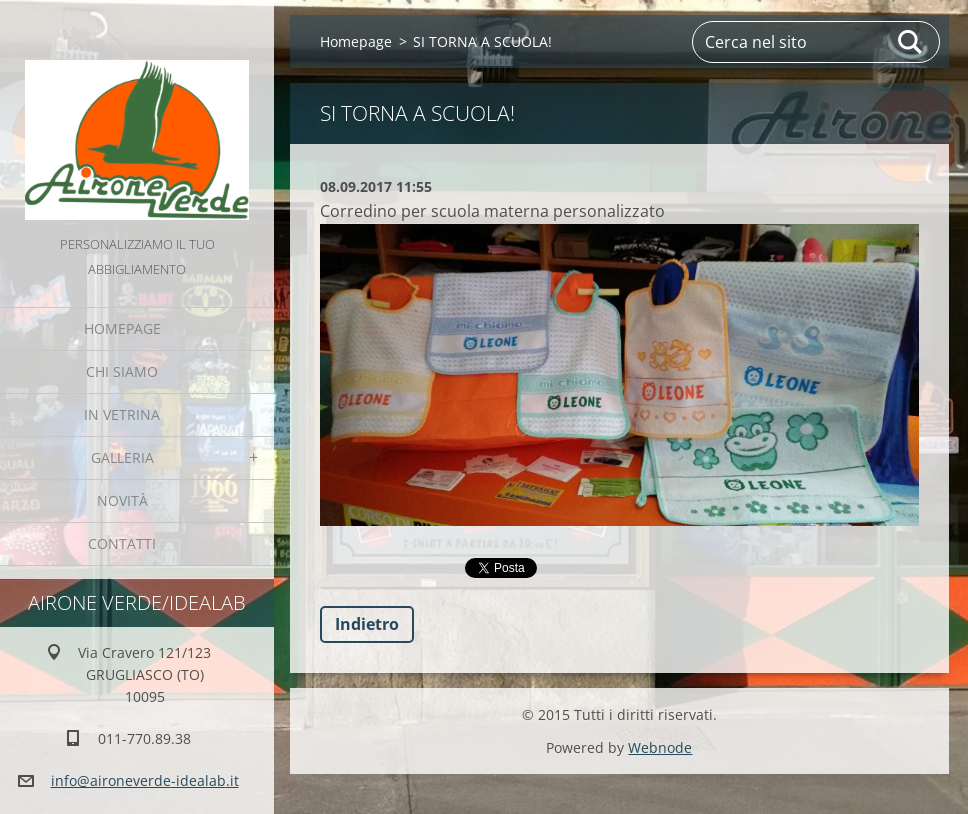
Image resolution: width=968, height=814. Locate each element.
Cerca (911, 42)
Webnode (660, 747)
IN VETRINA (122, 414)
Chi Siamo (122, 371)
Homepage (122, 328)
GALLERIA (122, 457)
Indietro (367, 624)
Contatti (122, 543)
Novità (122, 500)
